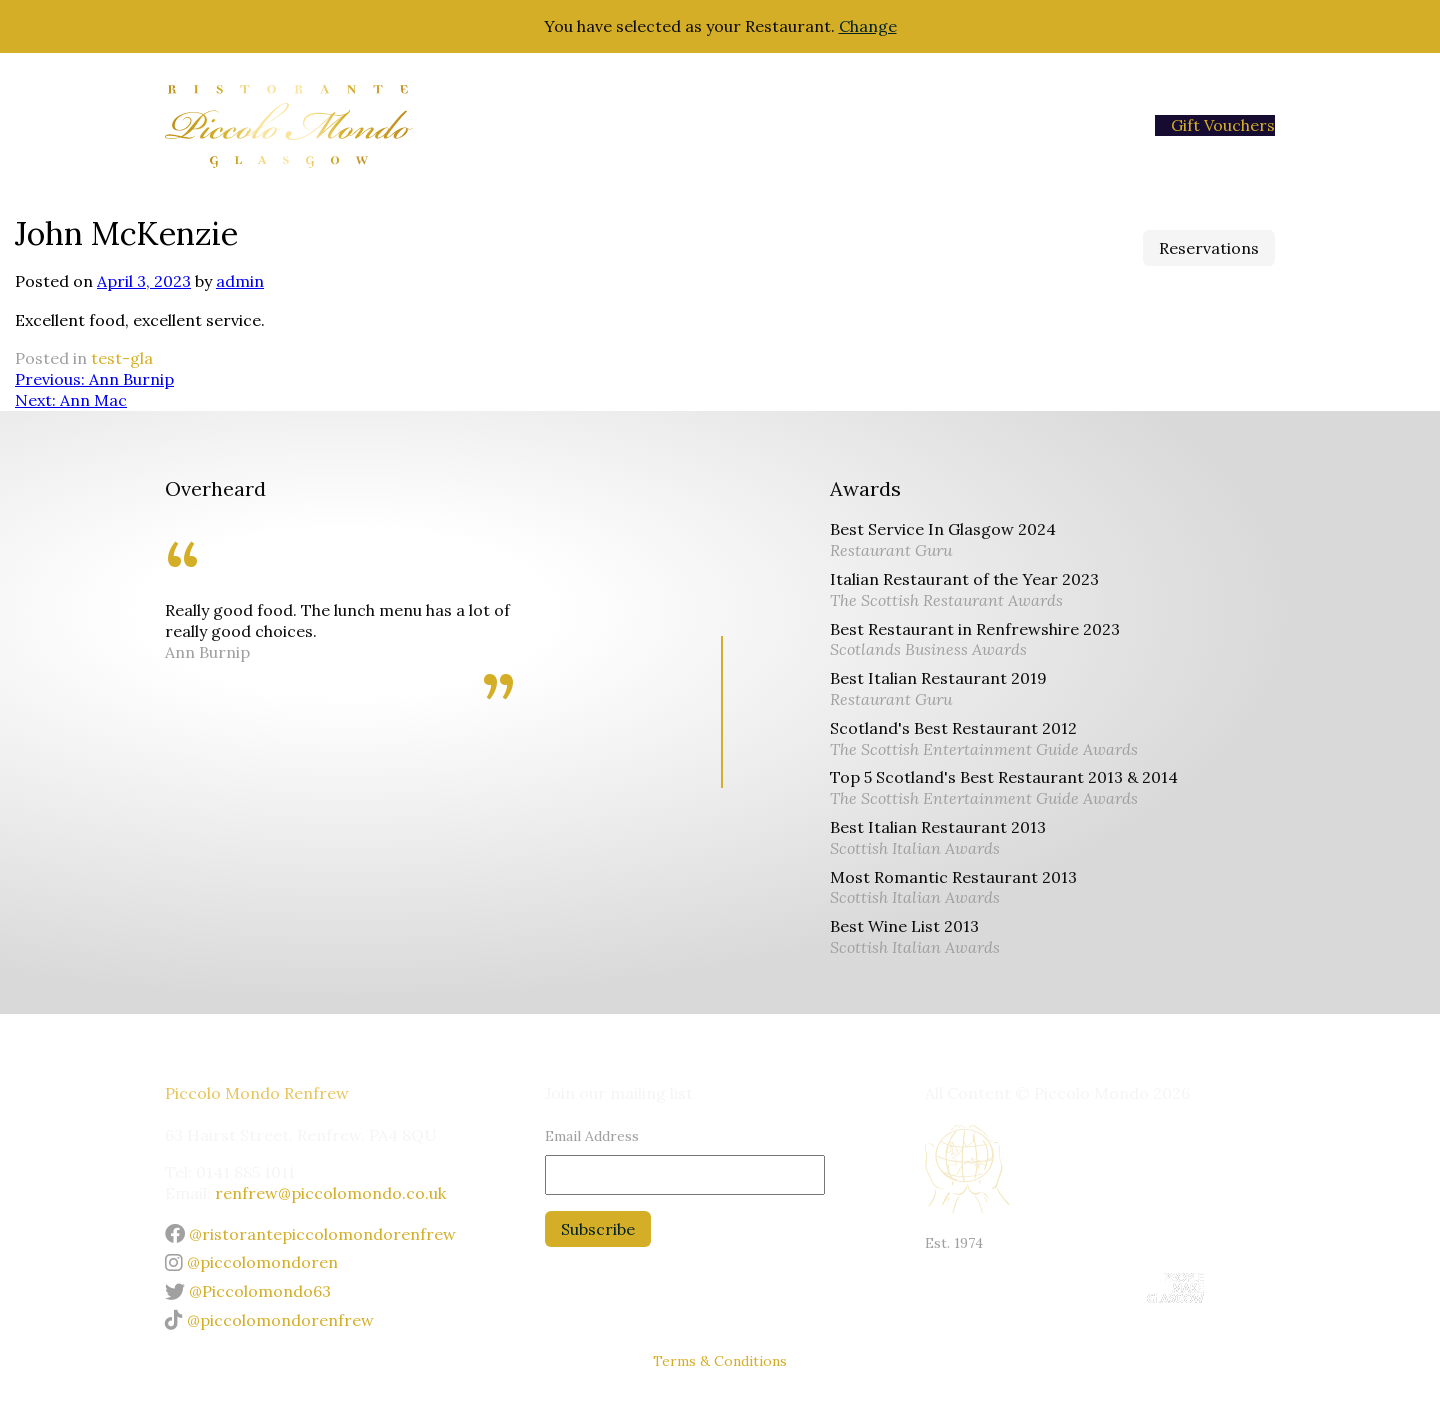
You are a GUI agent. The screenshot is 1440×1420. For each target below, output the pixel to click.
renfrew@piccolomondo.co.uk (330, 1193)
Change (868, 26)
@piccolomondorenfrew (269, 1320)
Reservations (1209, 248)
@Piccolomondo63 (248, 1291)
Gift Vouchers (1223, 125)
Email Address (592, 1136)
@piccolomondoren (251, 1262)
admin (240, 281)
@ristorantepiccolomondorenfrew (310, 1234)
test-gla (122, 358)
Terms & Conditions (720, 1361)
